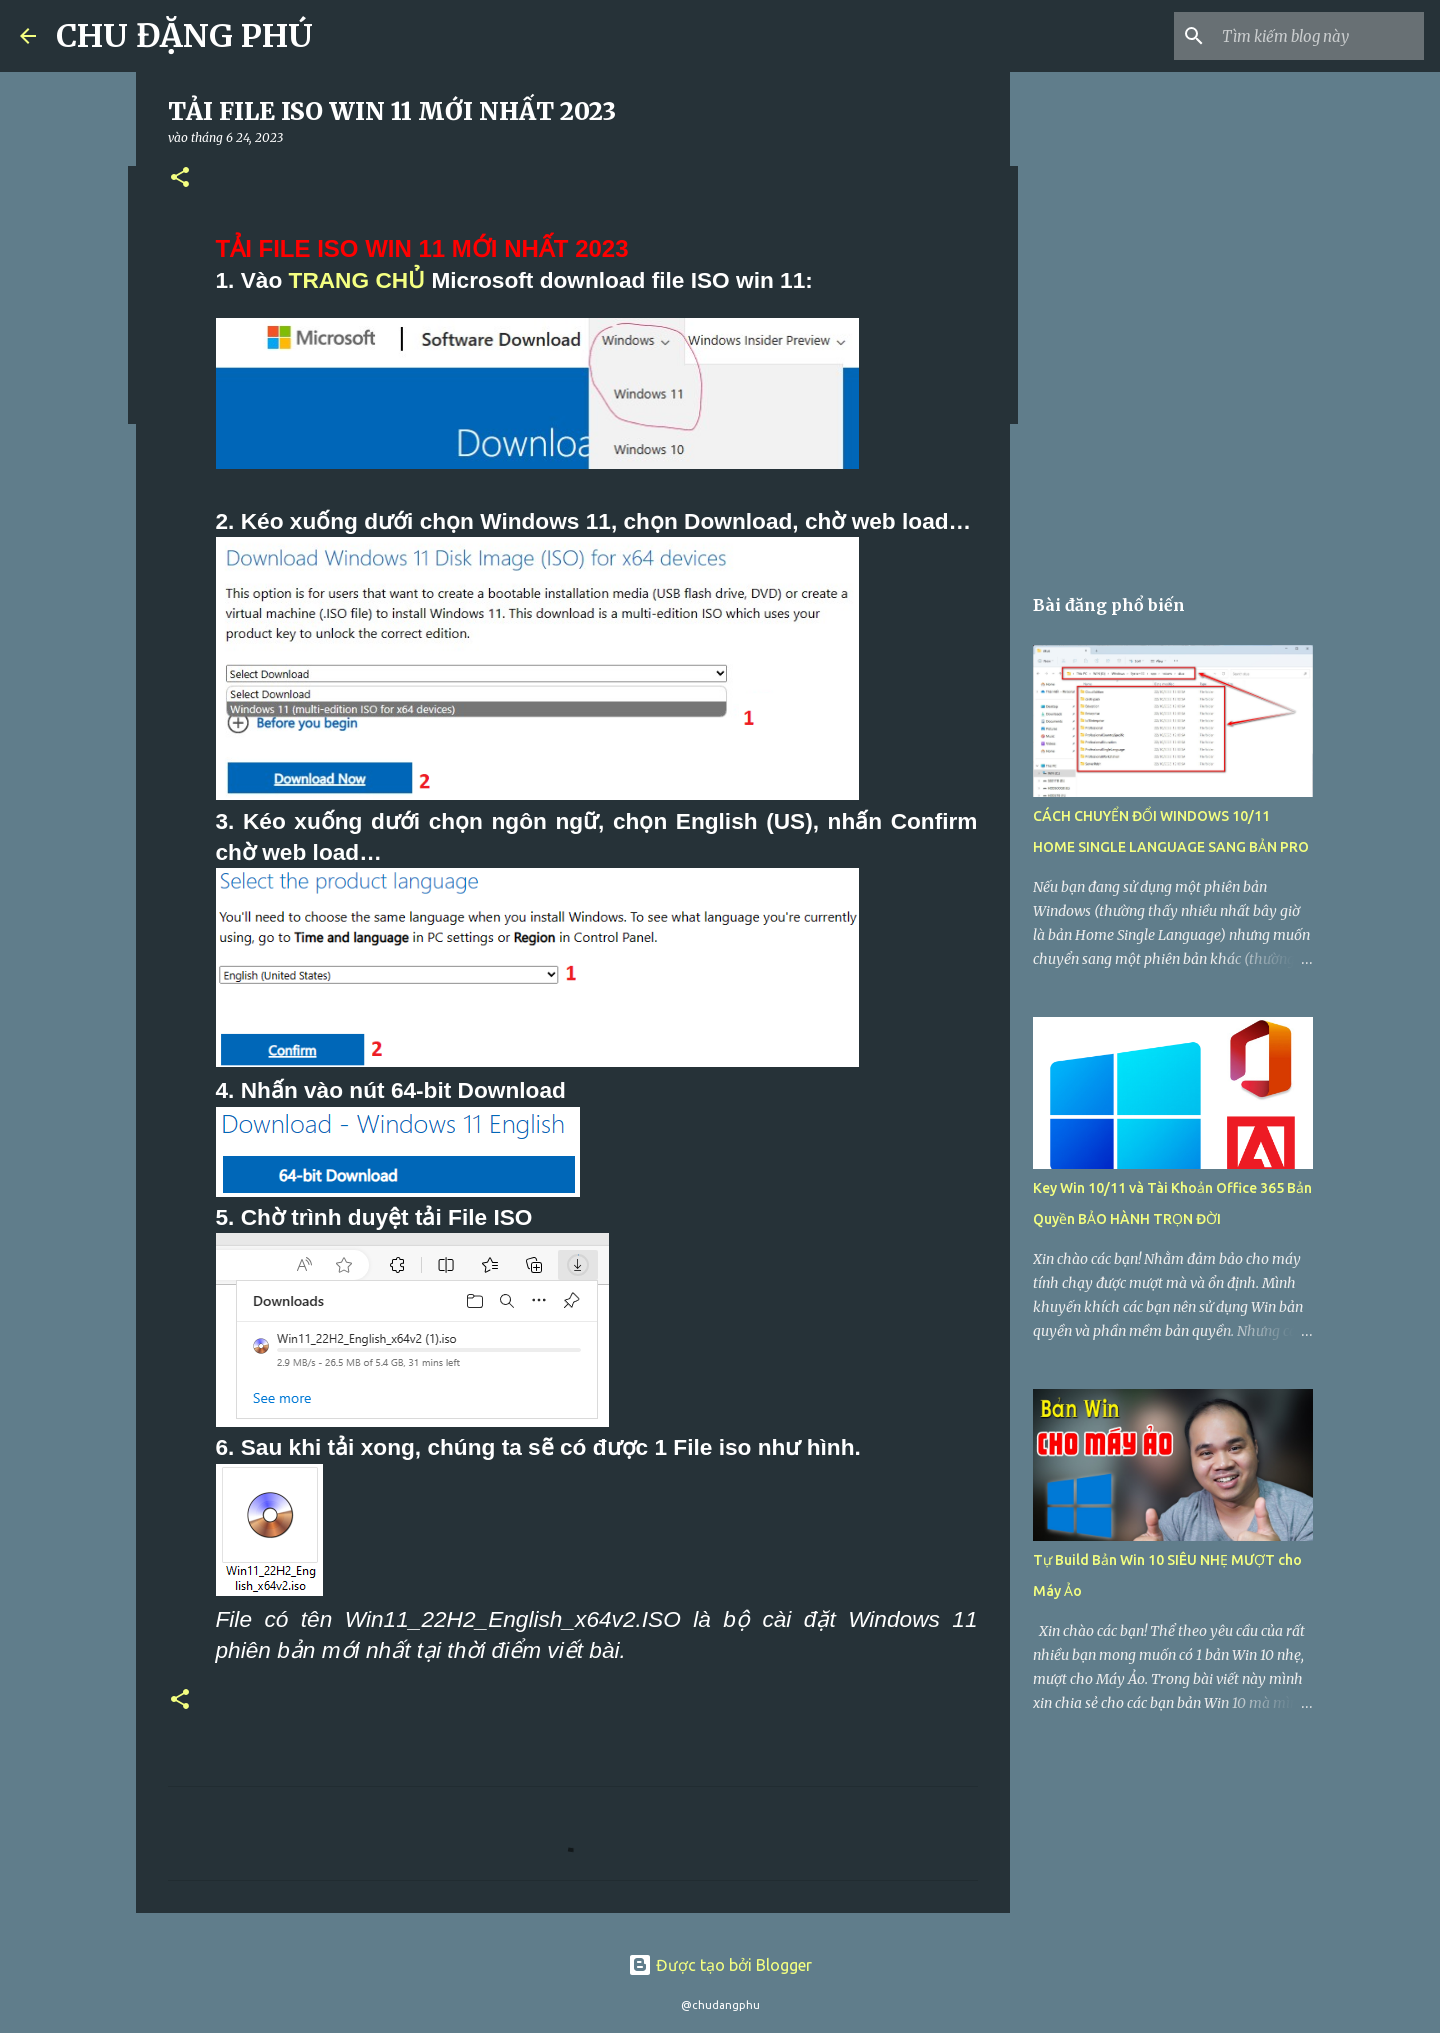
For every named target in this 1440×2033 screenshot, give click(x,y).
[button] (180, 178)
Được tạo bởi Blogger (720, 1965)
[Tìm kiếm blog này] (1319, 36)
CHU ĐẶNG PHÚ (184, 36)
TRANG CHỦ (357, 280)
